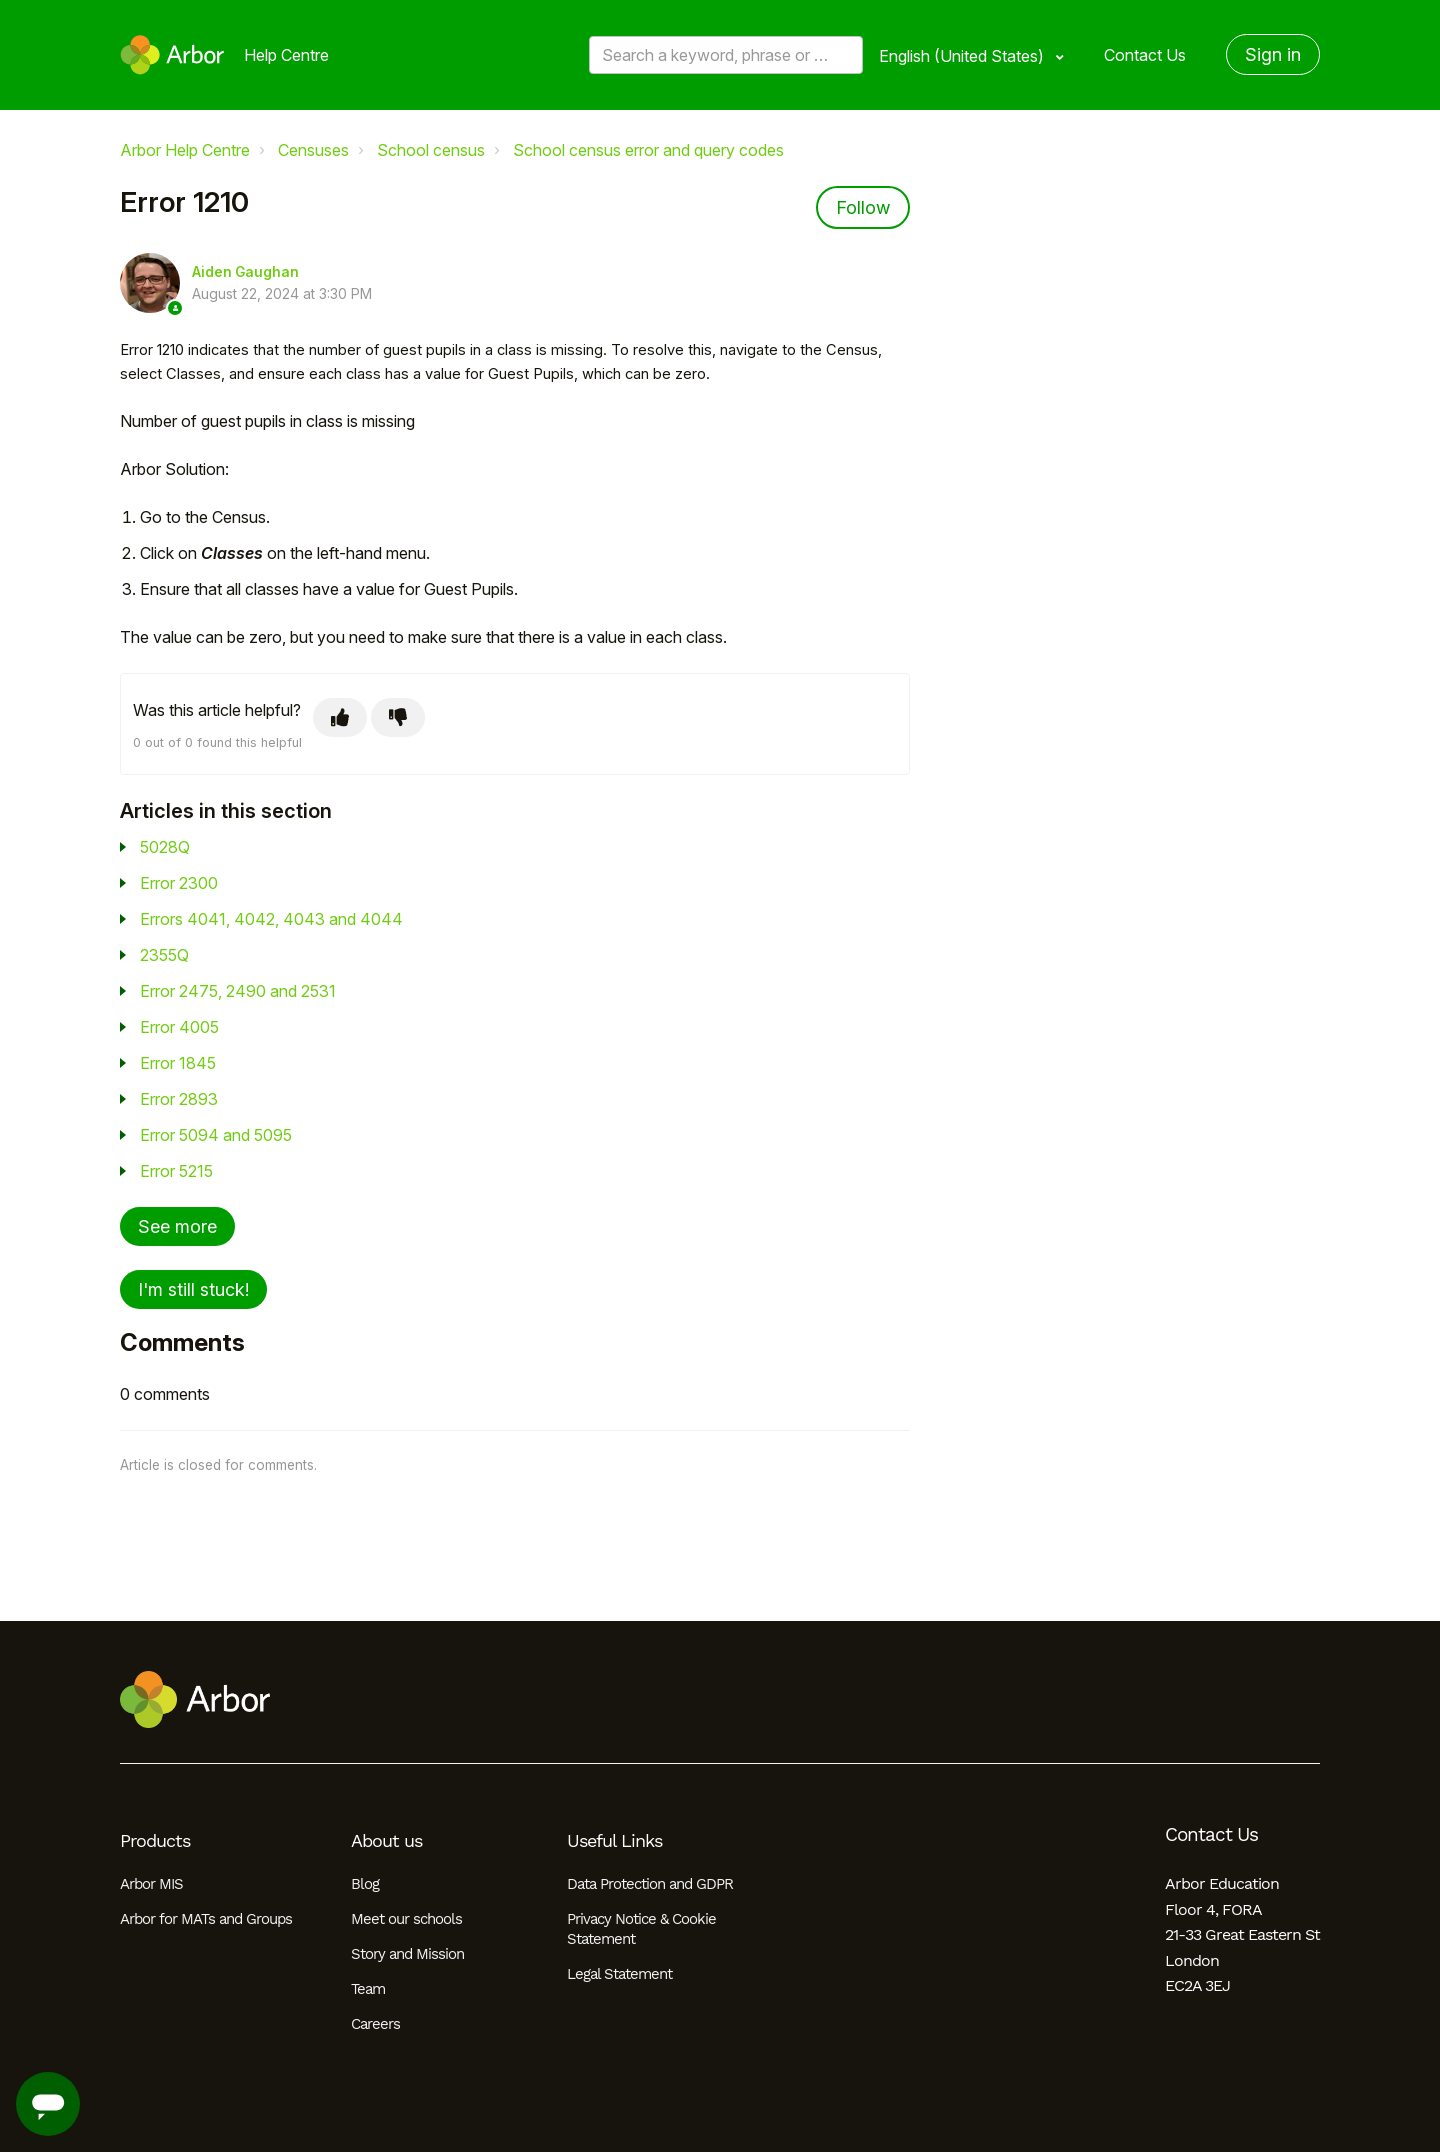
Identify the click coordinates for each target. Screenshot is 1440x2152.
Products (155, 1841)
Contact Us (1145, 55)
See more (177, 1226)
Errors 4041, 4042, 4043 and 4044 (271, 919)
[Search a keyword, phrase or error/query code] (726, 55)
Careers (377, 2023)
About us (386, 1841)
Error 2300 (179, 883)
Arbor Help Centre (185, 150)
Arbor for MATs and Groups (214, 1918)
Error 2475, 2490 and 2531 (238, 991)
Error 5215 (176, 1171)
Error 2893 (179, 1099)
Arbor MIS (155, 1883)
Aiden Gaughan (245, 272)
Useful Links (614, 1841)
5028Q (165, 847)
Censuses (313, 150)
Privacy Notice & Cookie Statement (647, 1948)
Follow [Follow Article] (863, 207)
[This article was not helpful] (398, 717)
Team (369, 1988)
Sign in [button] (1273, 54)
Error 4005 (179, 1027)
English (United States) (963, 56)
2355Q (164, 955)
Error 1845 (178, 1063)
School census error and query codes (648, 150)
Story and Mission (412, 1953)
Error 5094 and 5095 (216, 1135)
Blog (366, 1883)
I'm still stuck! (193, 1289)
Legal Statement (624, 1993)
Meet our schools (411, 1918)
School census (431, 150)
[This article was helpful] (340, 717)
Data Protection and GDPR (637, 1893)
